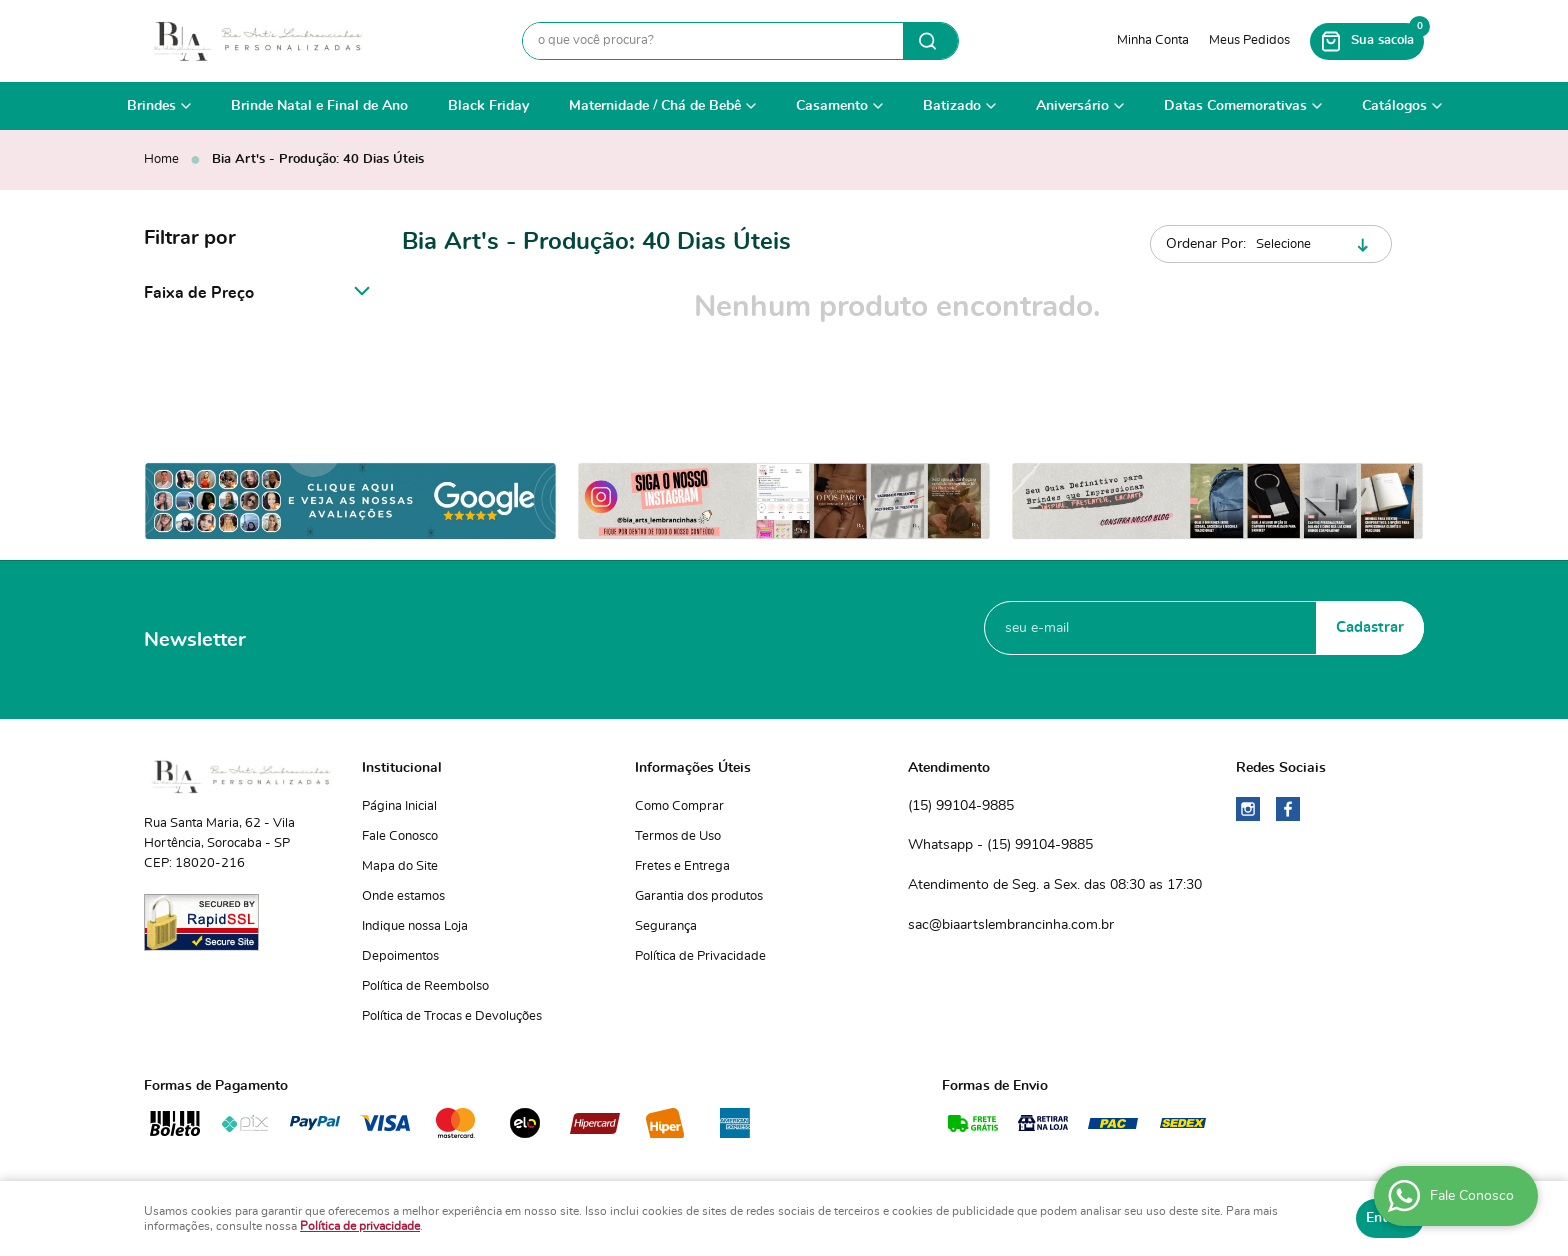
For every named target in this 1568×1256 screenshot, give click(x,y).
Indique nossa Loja (415, 926)
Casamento (832, 106)
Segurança (666, 926)
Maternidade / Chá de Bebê (655, 106)
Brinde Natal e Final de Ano (319, 106)
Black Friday (488, 106)
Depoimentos (400, 956)
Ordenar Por (1204, 244)
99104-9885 (961, 807)
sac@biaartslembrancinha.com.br (1011, 925)
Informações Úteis (693, 768)
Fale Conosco (400, 836)
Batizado (952, 106)
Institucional (402, 768)
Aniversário (1072, 106)
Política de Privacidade (700, 956)
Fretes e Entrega (682, 866)
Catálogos (1394, 106)
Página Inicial (399, 806)
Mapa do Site (400, 866)
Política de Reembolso (425, 986)
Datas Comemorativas (1235, 106)
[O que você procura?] (930, 41)
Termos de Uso (678, 836)
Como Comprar (679, 806)
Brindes (151, 106)
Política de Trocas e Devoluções (452, 1016)
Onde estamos (403, 896)
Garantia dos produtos (699, 896)
